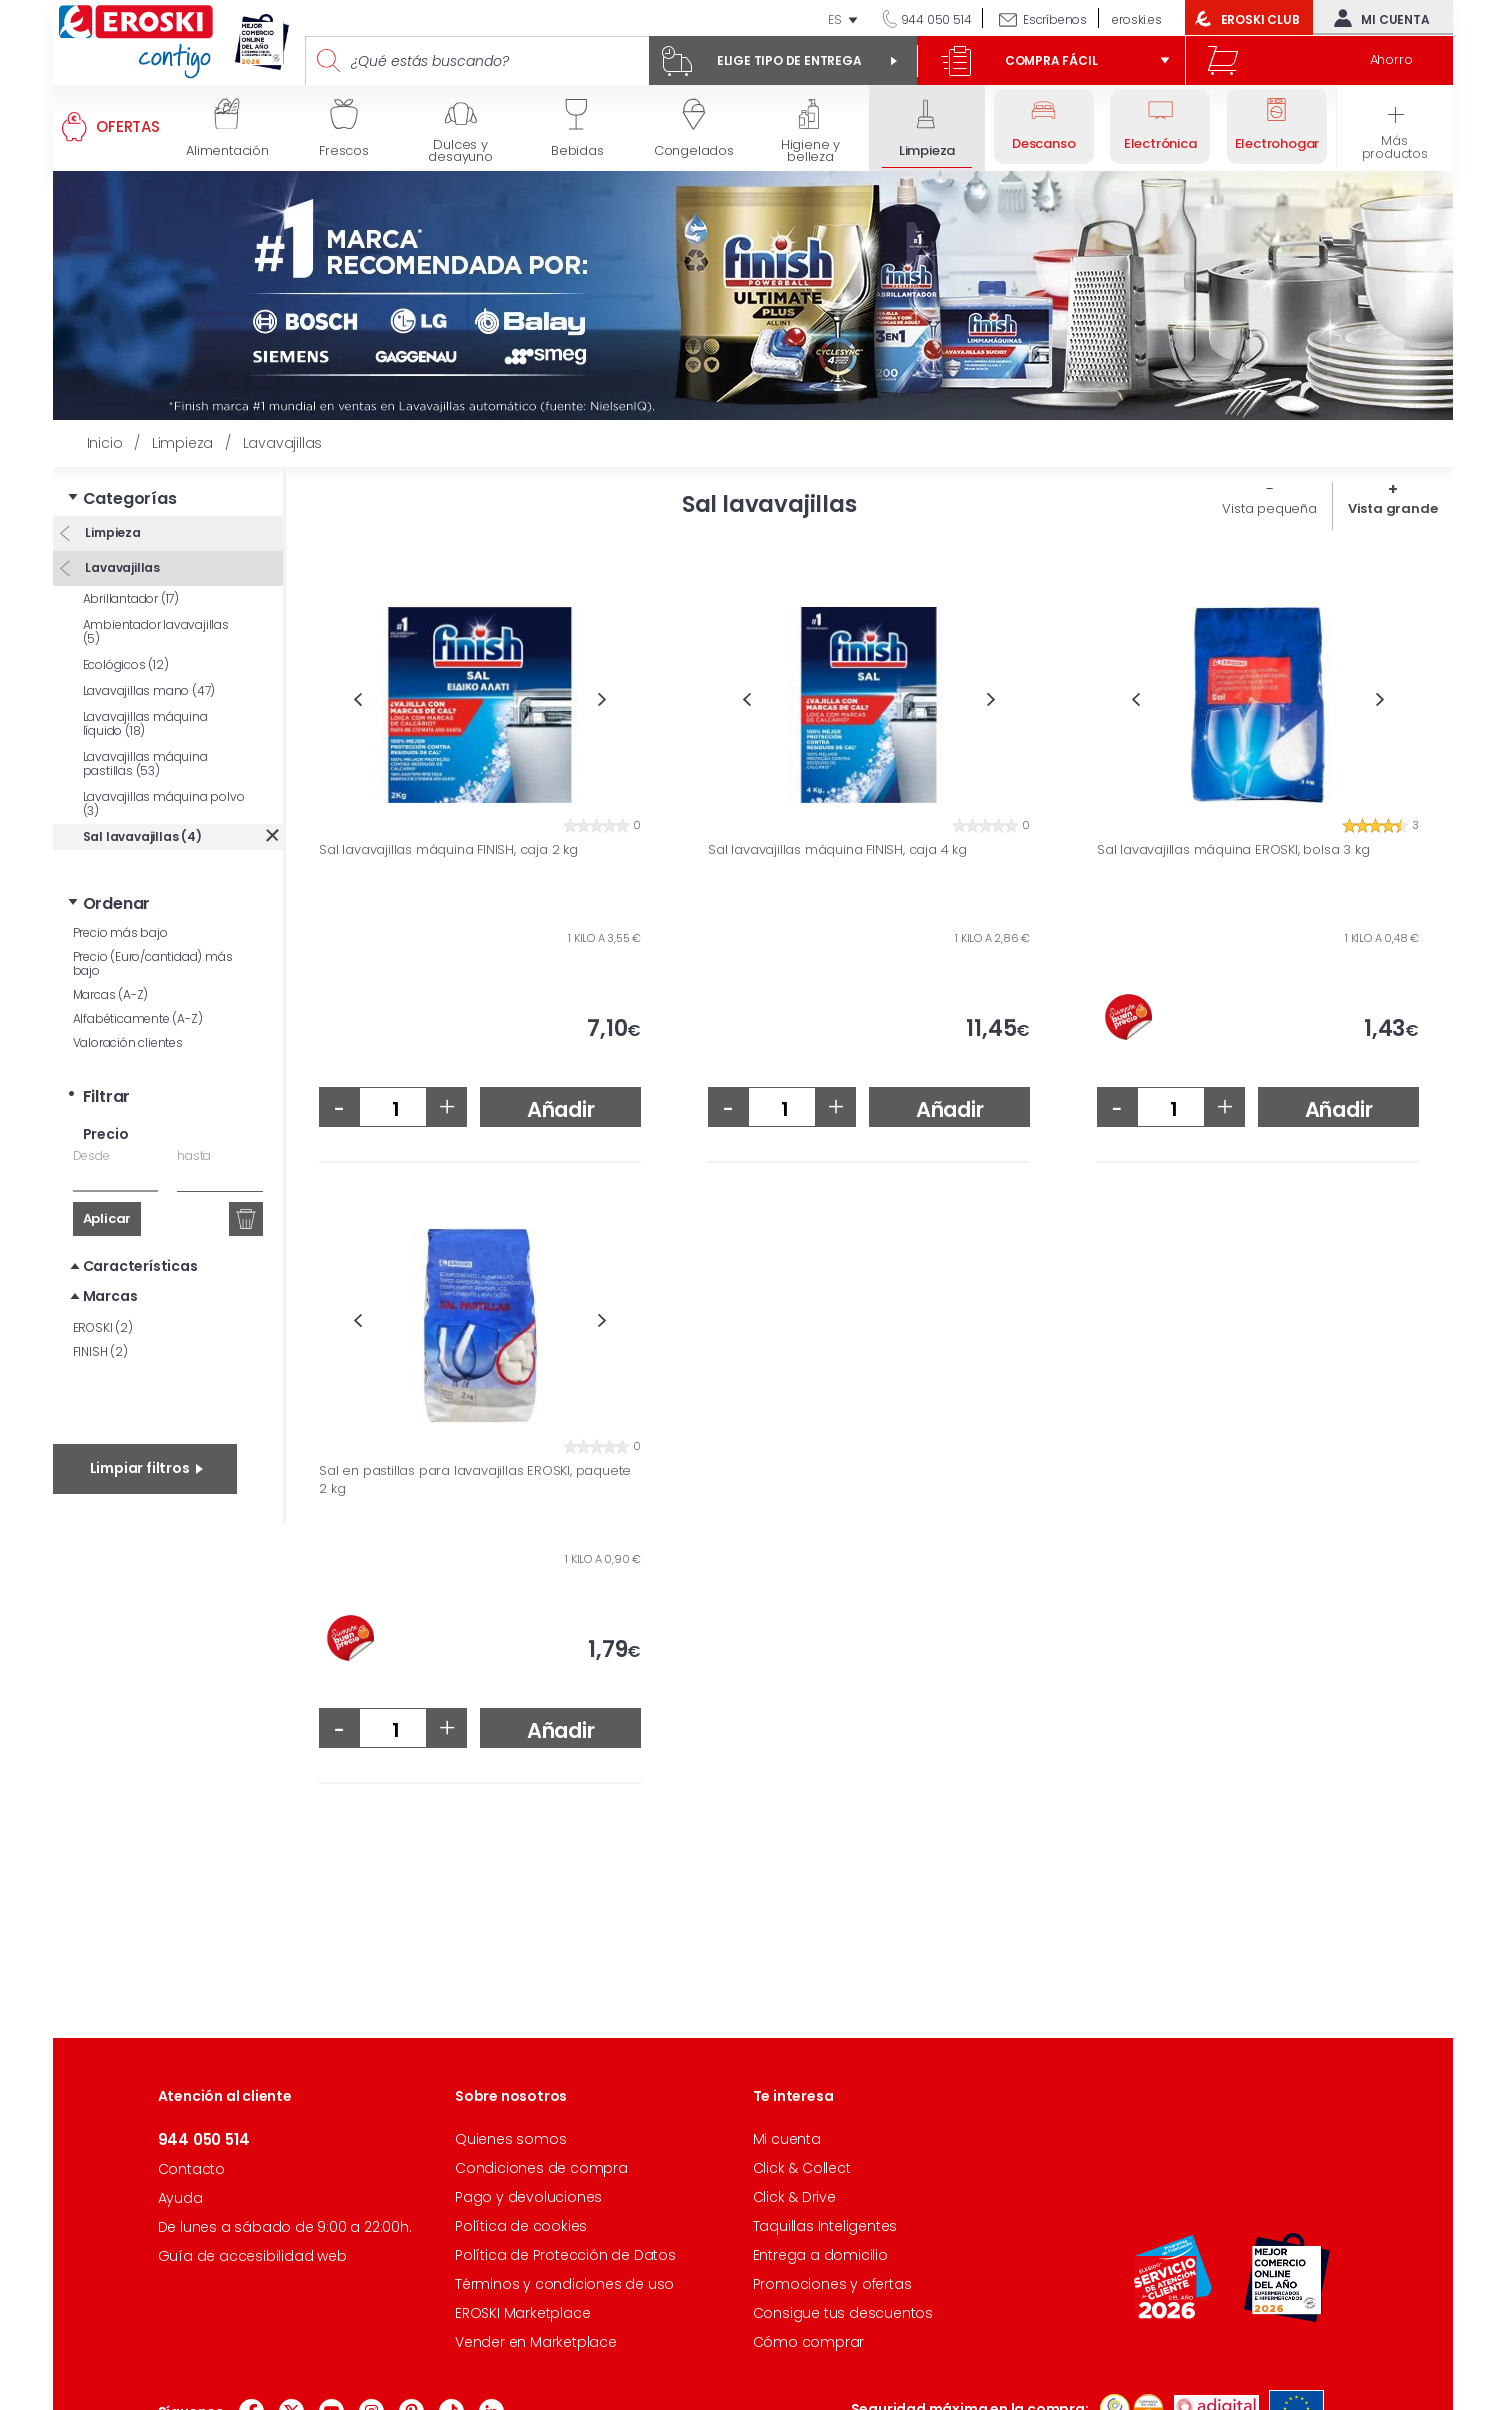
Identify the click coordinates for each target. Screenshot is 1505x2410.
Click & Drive (794, 2197)
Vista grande (1393, 508)
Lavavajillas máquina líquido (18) (145, 723)
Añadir (561, 1109)
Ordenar (117, 903)
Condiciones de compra (541, 2168)
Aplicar (107, 1218)
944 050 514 (935, 19)
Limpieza (112, 532)
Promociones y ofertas (832, 2284)
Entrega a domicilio (820, 2255)
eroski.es (1136, 19)
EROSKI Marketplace (522, 2313)
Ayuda (180, 2198)
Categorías (130, 498)
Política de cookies (521, 2226)
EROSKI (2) (103, 1327)
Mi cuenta (1377, 18)
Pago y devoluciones (528, 2197)
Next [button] (602, 699)
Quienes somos (510, 2139)
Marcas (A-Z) (111, 994)
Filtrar (107, 1096)
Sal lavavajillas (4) (142, 836)
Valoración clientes (128, 1042)
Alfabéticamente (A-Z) (138, 1018)
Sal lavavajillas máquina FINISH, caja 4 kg (837, 850)
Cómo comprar (809, 2342)
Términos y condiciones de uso (564, 2284)
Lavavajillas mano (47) (149, 690)
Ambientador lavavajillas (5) (156, 631)
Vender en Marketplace (536, 2342)
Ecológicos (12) (126, 664)
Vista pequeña (1269, 508)
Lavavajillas (121, 567)
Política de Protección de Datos (565, 2255)
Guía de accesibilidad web (252, 2256)
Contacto (191, 2169)
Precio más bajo (120, 932)
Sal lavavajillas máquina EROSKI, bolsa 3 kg (1233, 850)
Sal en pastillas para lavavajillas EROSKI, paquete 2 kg (475, 1479)
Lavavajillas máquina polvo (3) (164, 803)
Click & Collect (802, 2168)
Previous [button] (357, 699)
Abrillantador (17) (131, 598)
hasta (194, 1155)
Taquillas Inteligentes (825, 2226)
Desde (91, 1155)
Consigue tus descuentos (843, 2313)
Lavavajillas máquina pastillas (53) (145, 763)
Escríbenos (1055, 19)
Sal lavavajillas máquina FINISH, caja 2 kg (448, 850)
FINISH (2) (100, 1351)
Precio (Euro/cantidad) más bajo (153, 963)
